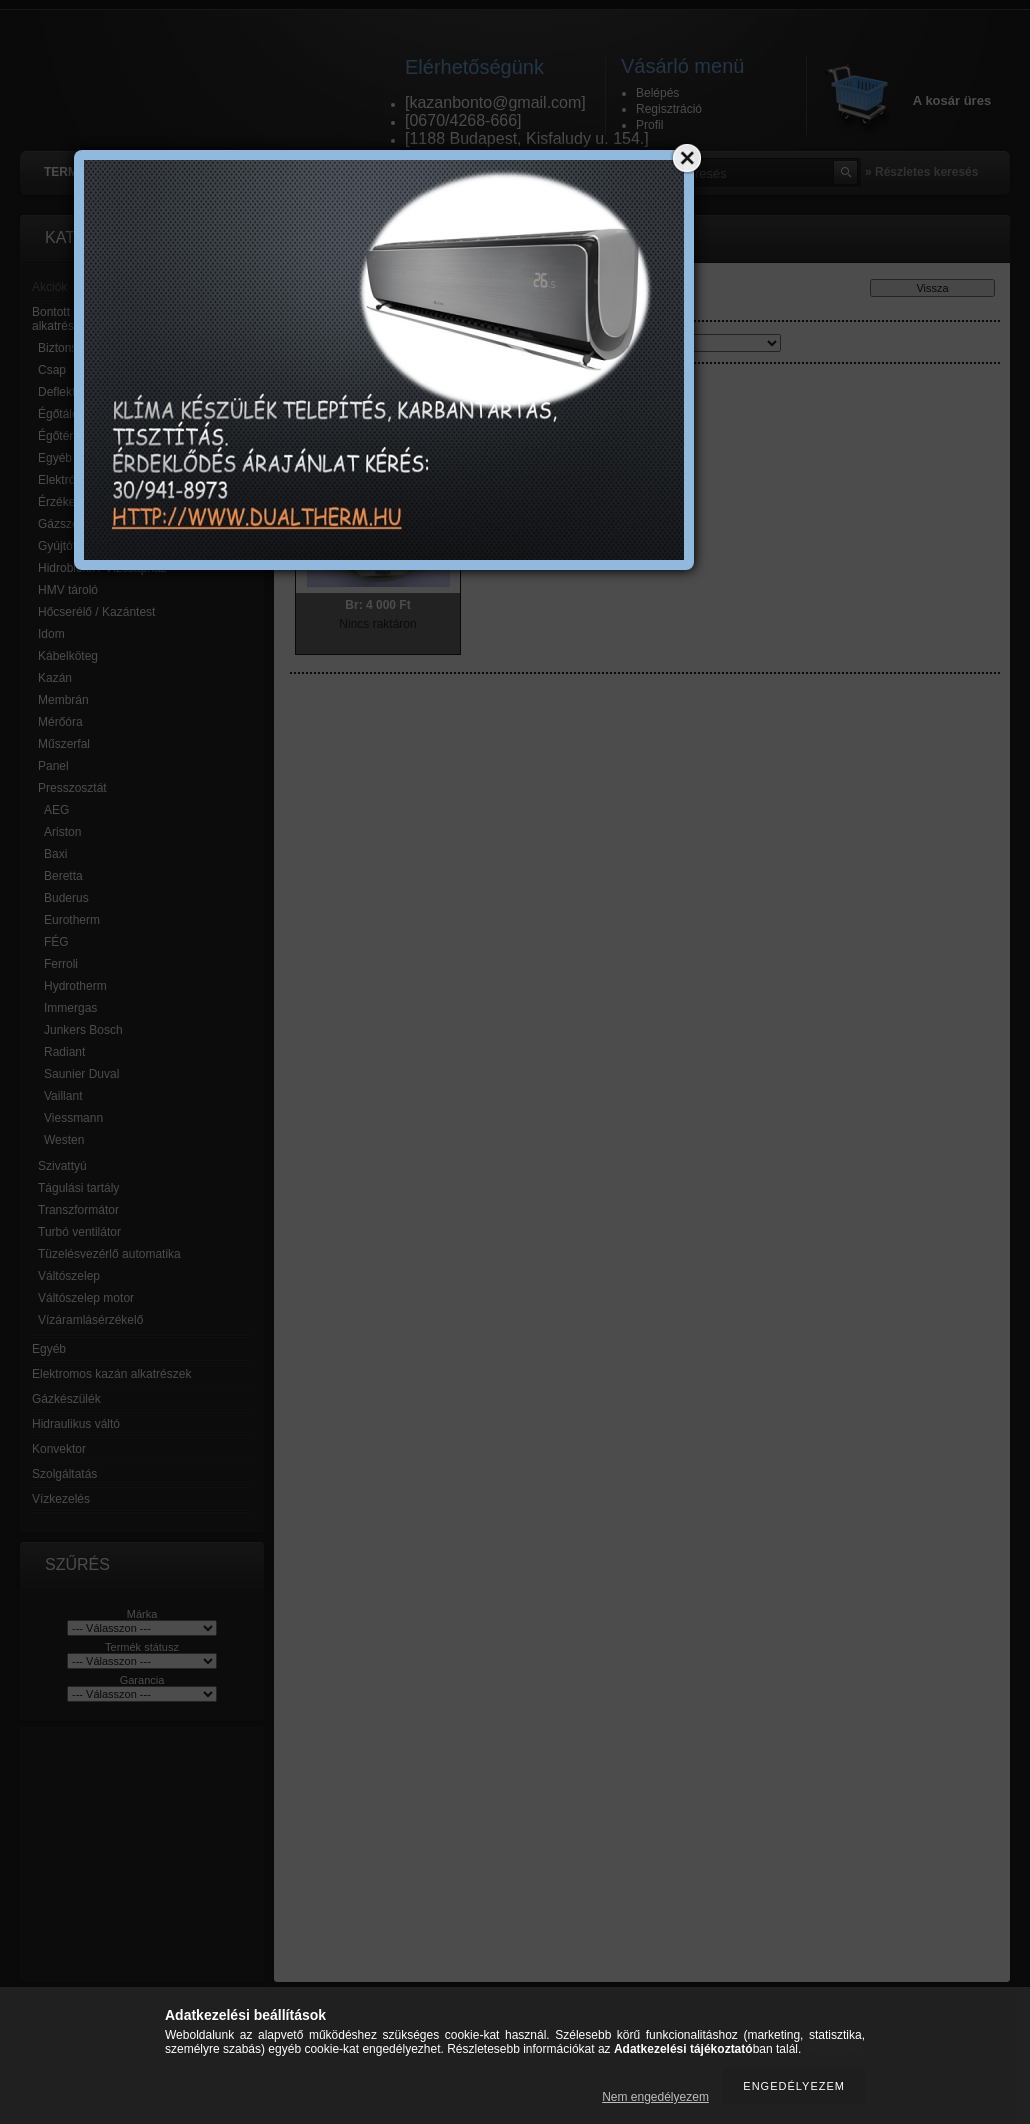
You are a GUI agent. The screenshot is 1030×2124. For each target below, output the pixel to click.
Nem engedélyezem (655, 2097)
